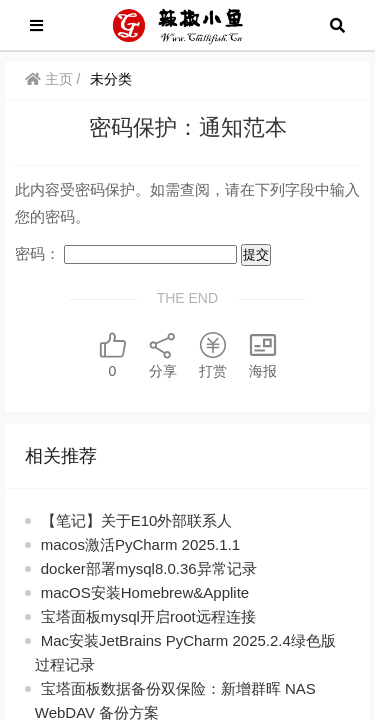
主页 (49, 79)
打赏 (213, 354)
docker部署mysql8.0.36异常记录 (149, 568)
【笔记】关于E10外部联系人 (137, 520)
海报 (263, 354)
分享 (163, 354)
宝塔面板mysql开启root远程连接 (148, 616)
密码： (126, 253)
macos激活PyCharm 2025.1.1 (140, 544)
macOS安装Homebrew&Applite (145, 592)
